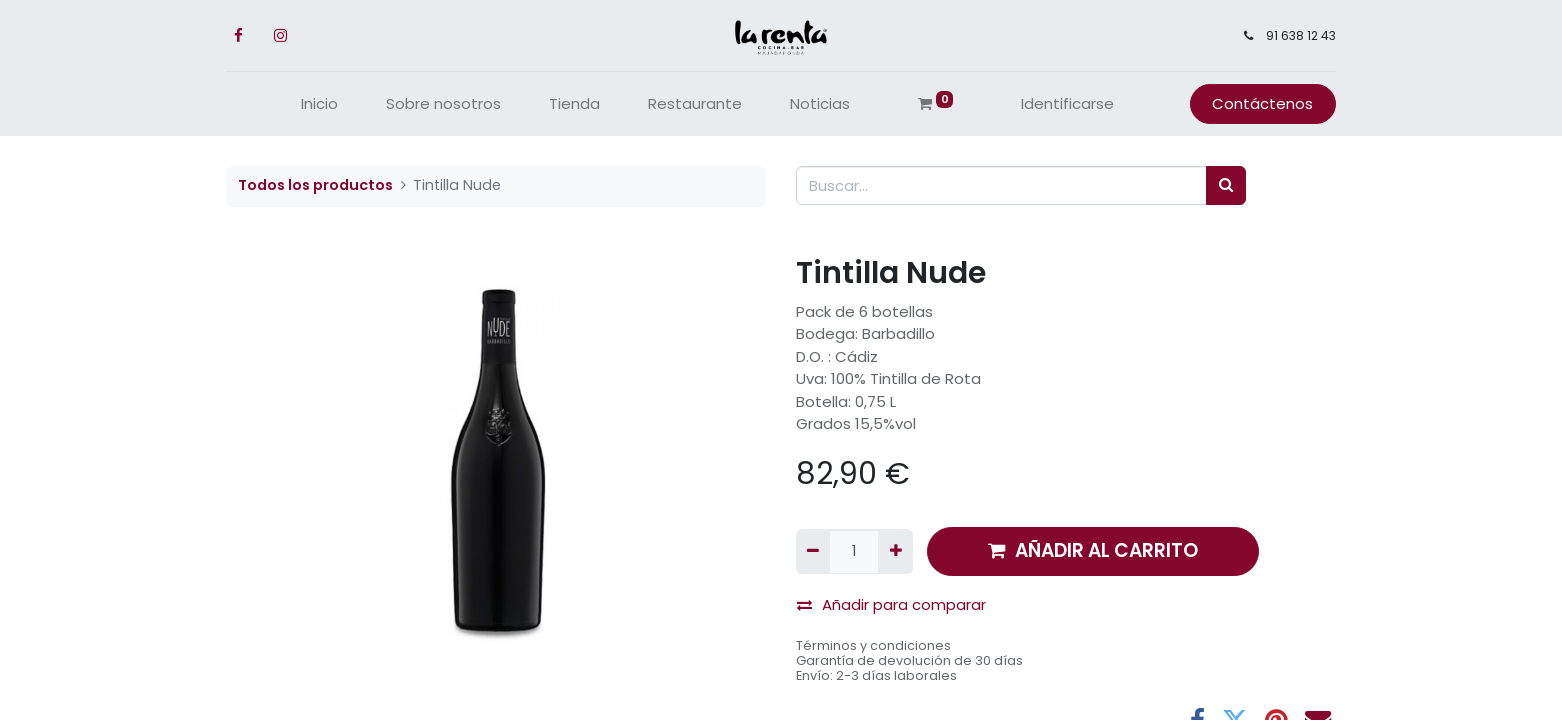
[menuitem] (319, 104)
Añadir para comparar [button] (891, 604)
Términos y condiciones (873, 645)
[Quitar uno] (813, 551)
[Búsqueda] (1226, 185)
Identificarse (1067, 103)
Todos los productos (315, 185)
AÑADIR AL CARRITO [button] (1093, 550)
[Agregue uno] (895, 551)
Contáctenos (1262, 103)
